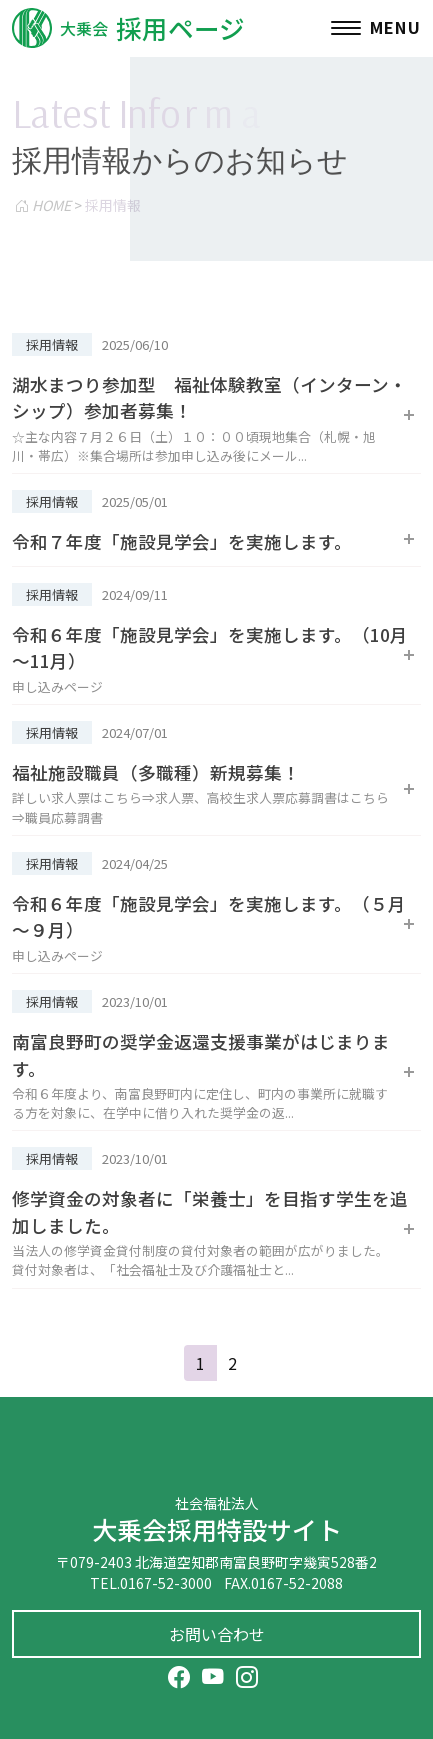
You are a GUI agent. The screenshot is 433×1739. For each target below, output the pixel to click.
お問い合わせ (217, 1634)
